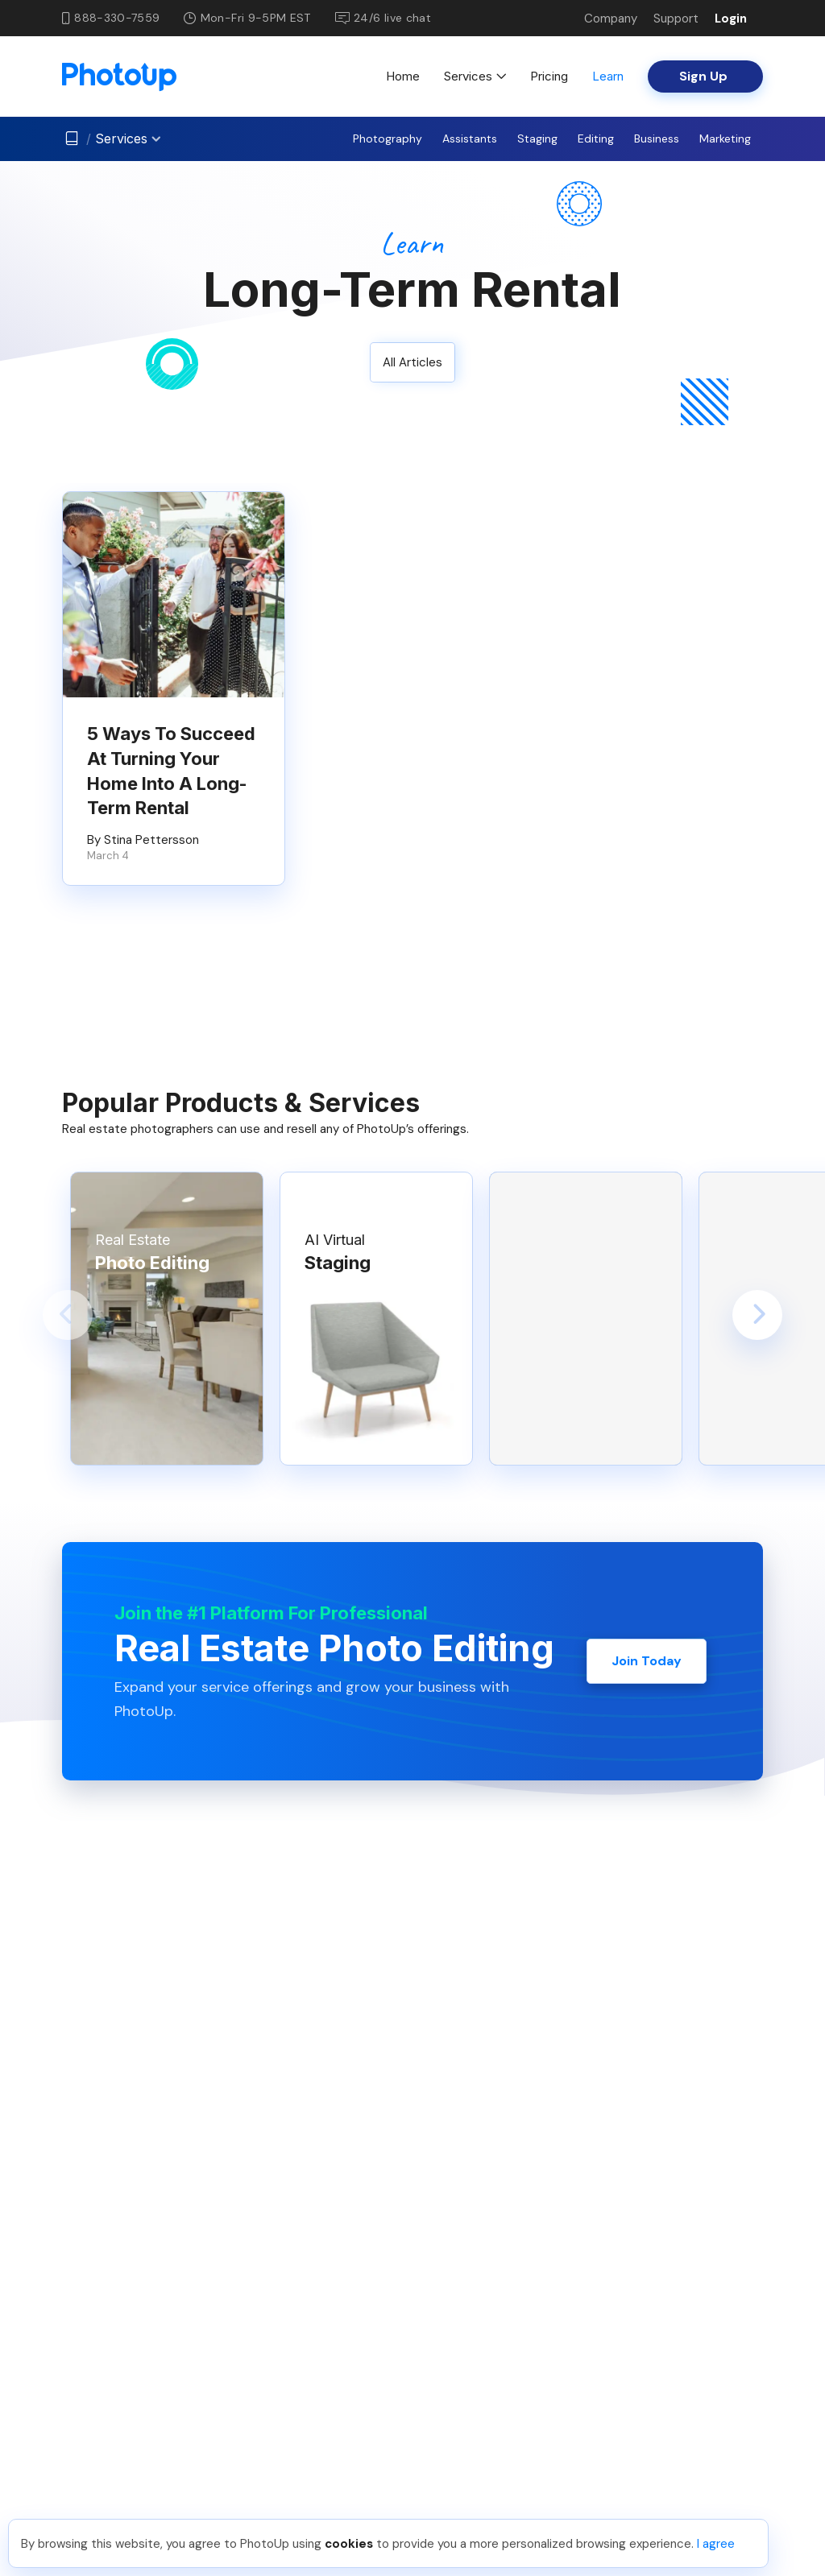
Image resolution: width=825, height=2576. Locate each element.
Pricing (549, 76)
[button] (68, 1315)
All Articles (412, 362)
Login (731, 18)
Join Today (646, 1660)
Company (610, 18)
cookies (349, 2544)
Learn (608, 76)
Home (403, 76)
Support (676, 18)
